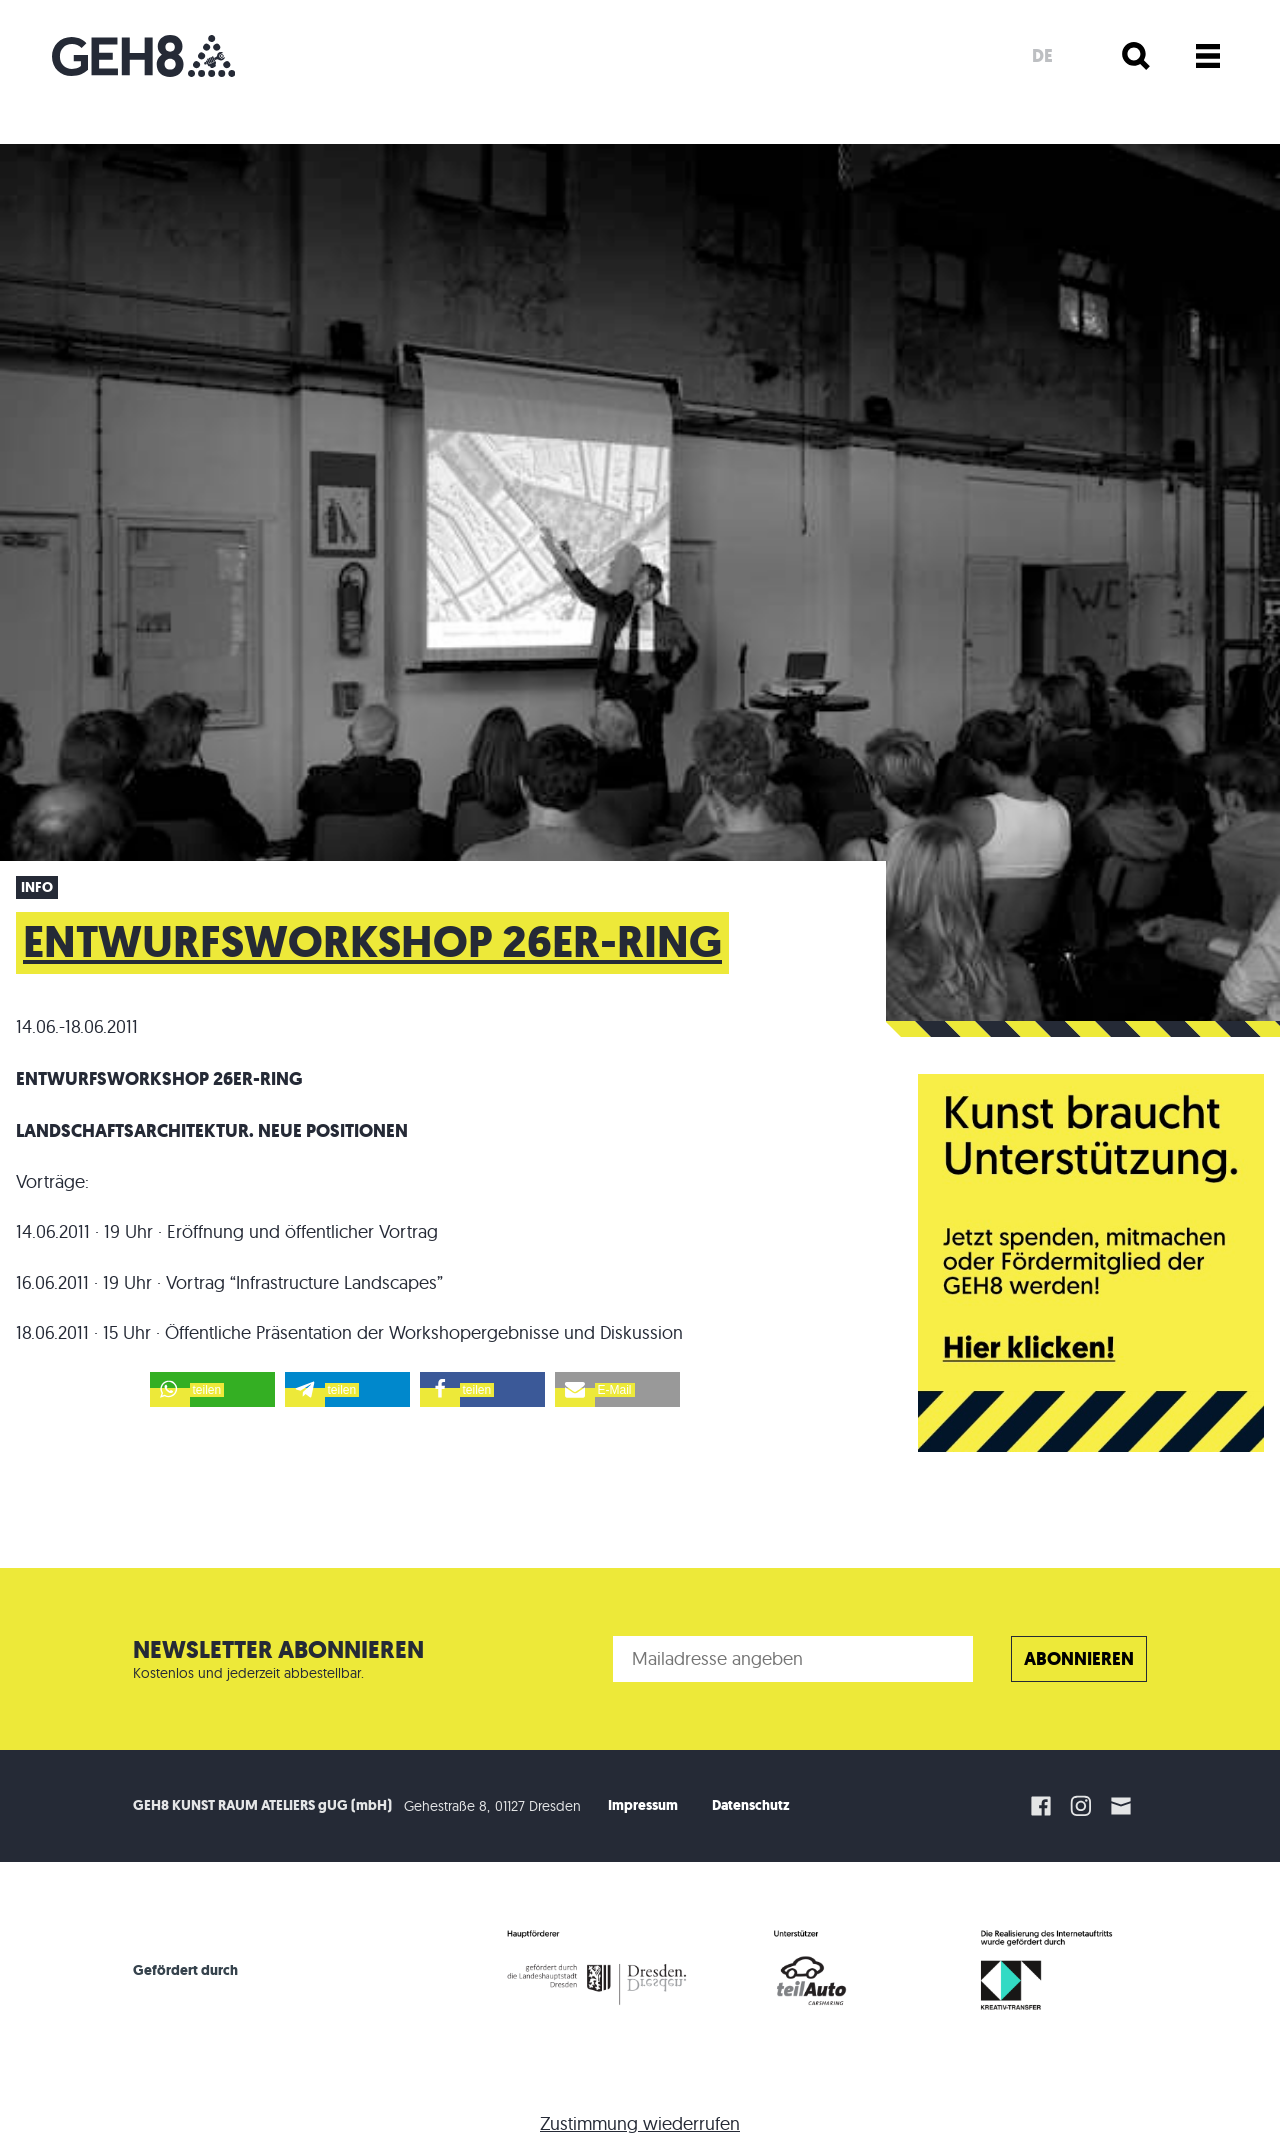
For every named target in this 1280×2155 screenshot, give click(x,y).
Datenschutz (751, 1805)
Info (37, 887)
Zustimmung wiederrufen (640, 2123)
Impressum (643, 1805)
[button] (212, 1389)
